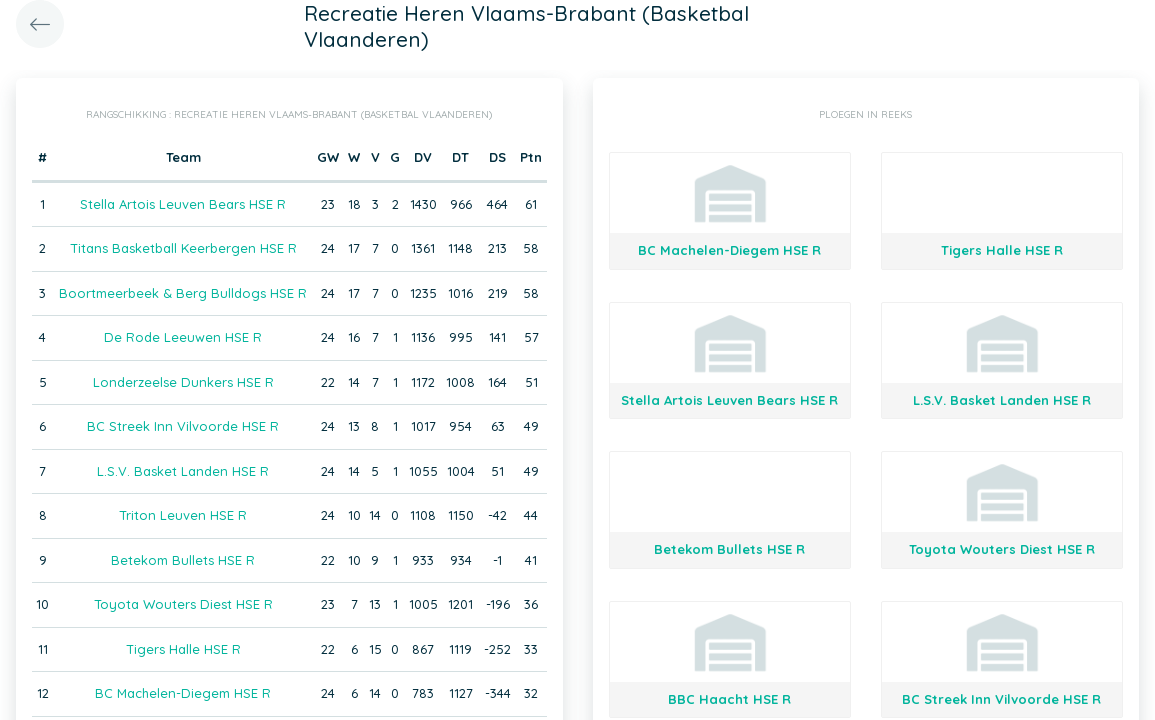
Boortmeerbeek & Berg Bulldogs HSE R (183, 293)
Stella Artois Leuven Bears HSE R (183, 204)
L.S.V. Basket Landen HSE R (183, 471)
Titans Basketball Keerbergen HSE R (183, 248)
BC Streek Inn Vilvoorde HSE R (183, 426)
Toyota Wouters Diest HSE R (183, 604)
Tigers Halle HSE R (183, 649)
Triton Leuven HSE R (183, 515)
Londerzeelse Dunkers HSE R (183, 382)
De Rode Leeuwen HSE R (183, 337)
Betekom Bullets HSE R (183, 560)
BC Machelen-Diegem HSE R (183, 693)
